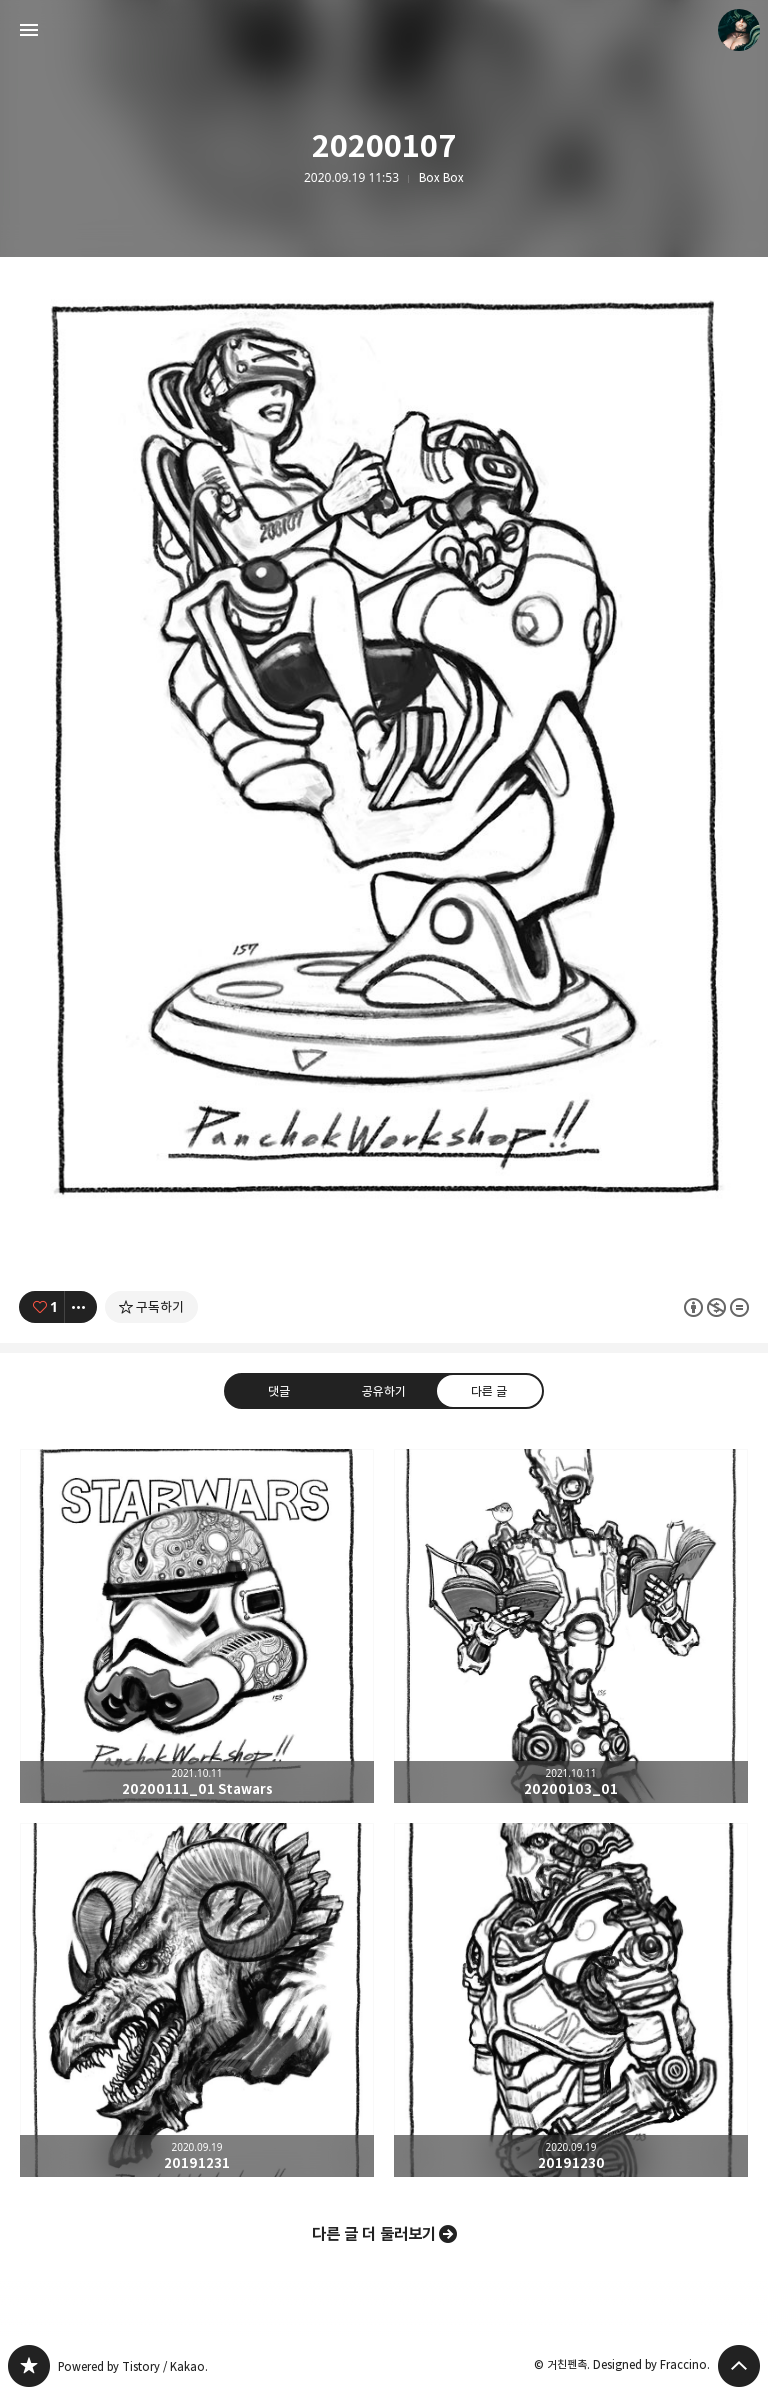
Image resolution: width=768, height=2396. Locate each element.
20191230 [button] (571, 2000)
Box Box (441, 178)
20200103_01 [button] (571, 1626)
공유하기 (384, 1391)
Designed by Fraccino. (651, 2364)
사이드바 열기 (29, 30)
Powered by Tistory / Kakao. (133, 2366)
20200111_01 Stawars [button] (197, 1626)
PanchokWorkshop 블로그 (29, 2366)
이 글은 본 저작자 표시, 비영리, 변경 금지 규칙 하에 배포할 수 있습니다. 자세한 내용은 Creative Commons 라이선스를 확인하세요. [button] (716, 1307)
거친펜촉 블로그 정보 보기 (739, 30)
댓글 (279, 1391)
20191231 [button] (197, 2000)
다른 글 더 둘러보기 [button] (374, 2234)
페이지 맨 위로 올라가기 (739, 2366)
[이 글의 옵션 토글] (81, 1307)
